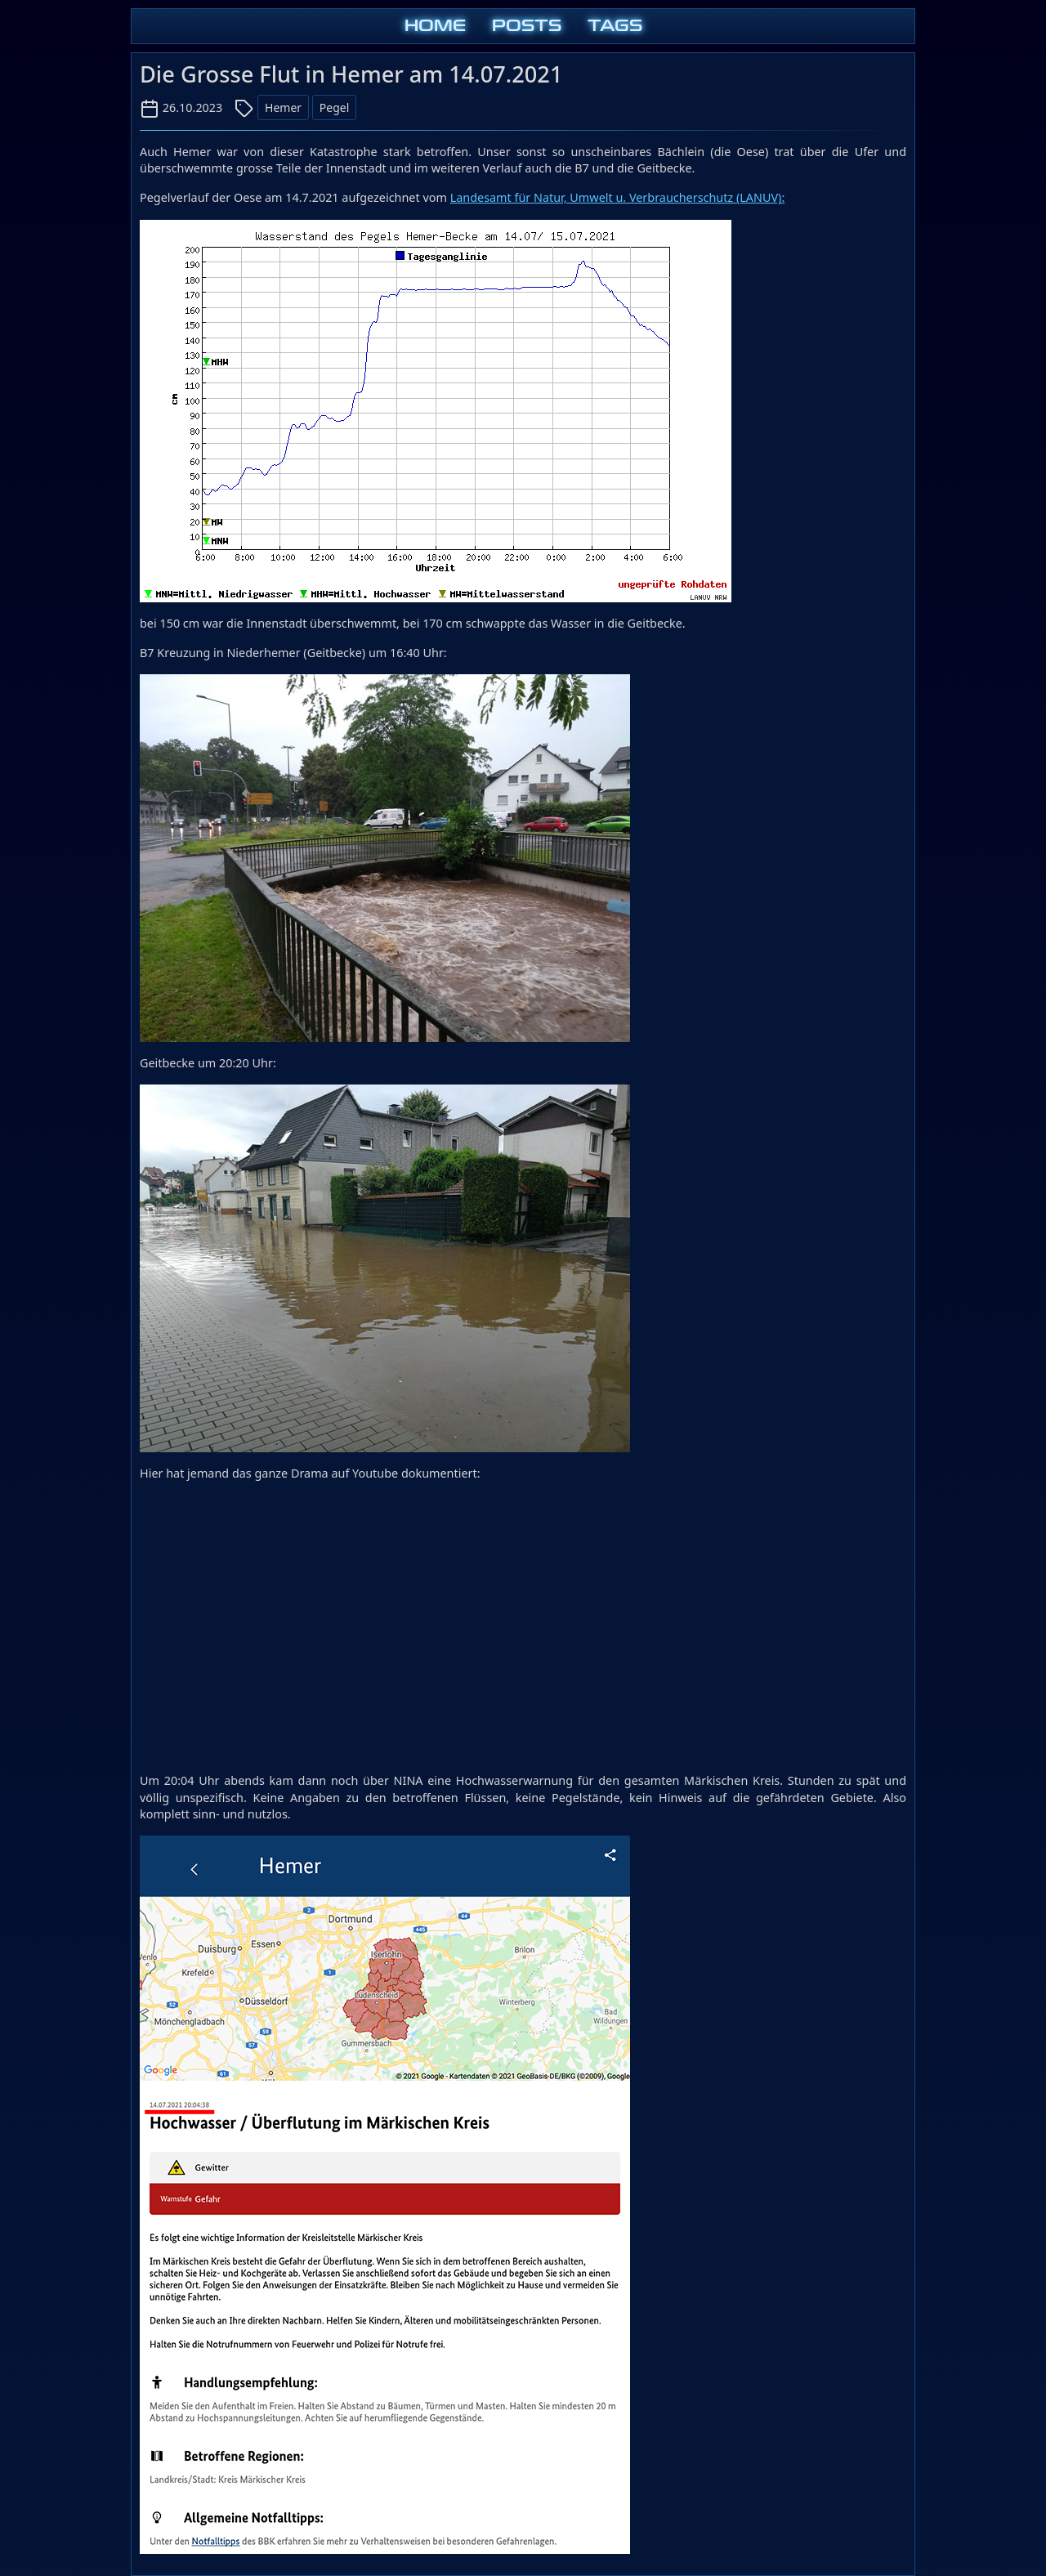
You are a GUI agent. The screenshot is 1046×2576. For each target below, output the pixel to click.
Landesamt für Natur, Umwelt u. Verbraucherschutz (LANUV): (617, 197)
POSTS (526, 26)
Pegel (334, 107)
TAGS (615, 26)
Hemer (283, 107)
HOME (435, 26)
